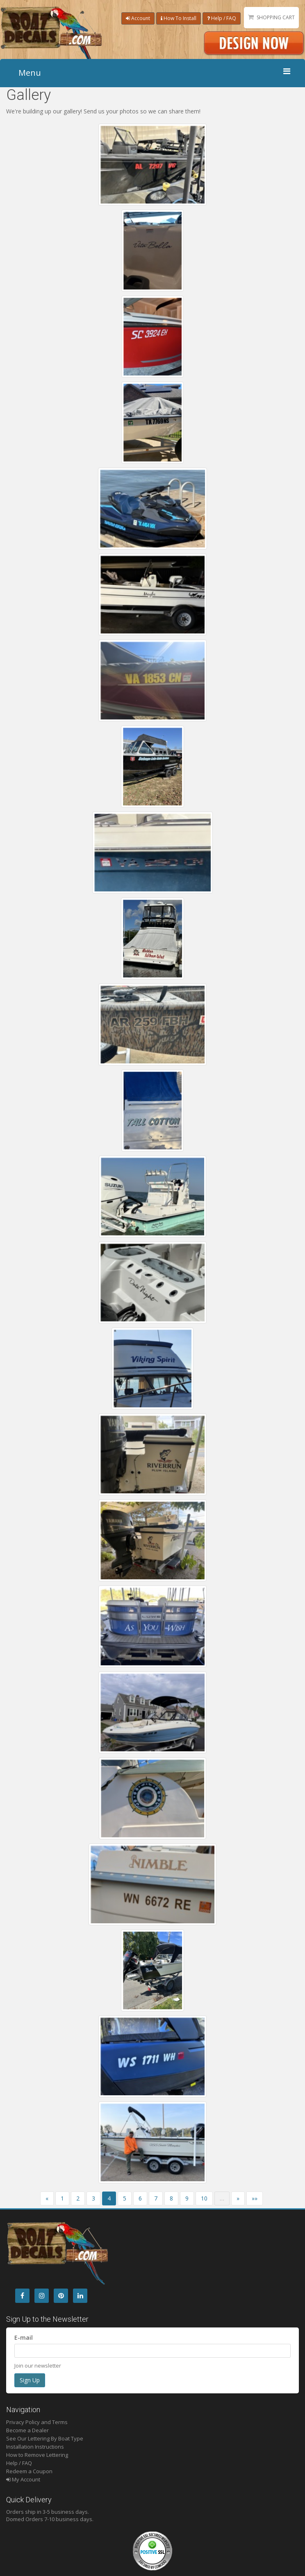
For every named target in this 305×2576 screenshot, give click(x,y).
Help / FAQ (221, 18)
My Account (23, 2479)
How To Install (178, 18)
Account (138, 18)
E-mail (23, 2337)
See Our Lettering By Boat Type (44, 2438)
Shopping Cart (276, 17)
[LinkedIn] (80, 2296)
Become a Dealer (27, 2430)
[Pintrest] (61, 2296)
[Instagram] (41, 2296)
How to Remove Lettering (37, 2454)
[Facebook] (22, 2296)
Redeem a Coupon (29, 2471)
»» (254, 2198)
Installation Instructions (35, 2446)
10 (204, 2198)
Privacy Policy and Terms (37, 2422)
